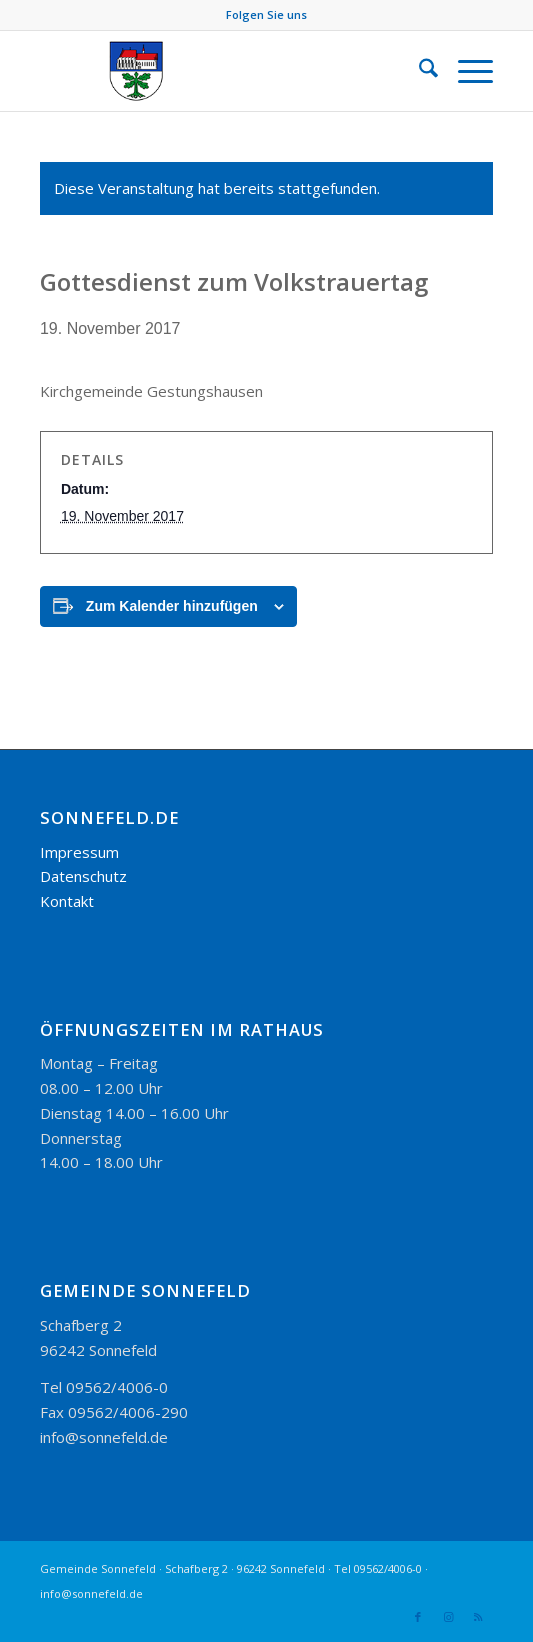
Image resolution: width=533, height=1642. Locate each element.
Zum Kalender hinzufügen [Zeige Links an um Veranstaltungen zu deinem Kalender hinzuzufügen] (172, 606)
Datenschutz (83, 876)
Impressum (79, 852)
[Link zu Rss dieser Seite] (478, 1617)
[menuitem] (418, 71)
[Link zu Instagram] (448, 1617)
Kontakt (67, 901)
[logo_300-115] (221, 71)
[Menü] (465, 71)
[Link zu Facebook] (418, 1617)
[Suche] (418, 71)
